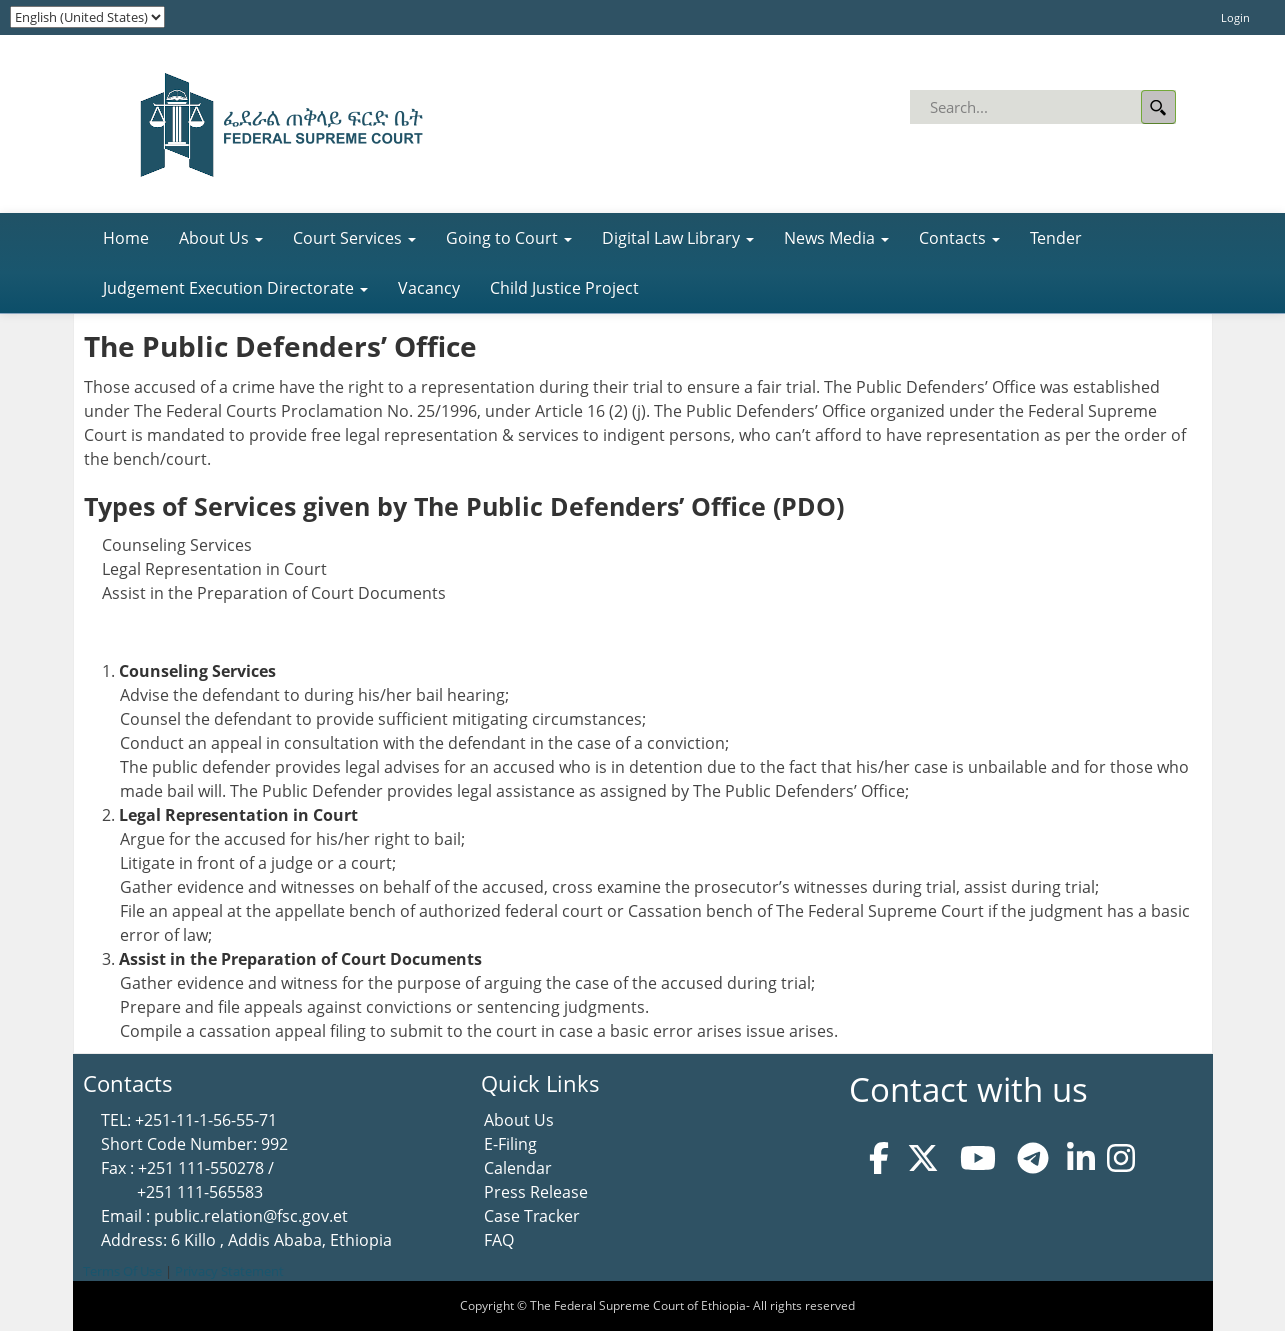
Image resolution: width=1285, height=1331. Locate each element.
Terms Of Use (122, 1271)
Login (1235, 17)
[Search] (1044, 107)
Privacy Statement (229, 1271)
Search (1158, 107)
